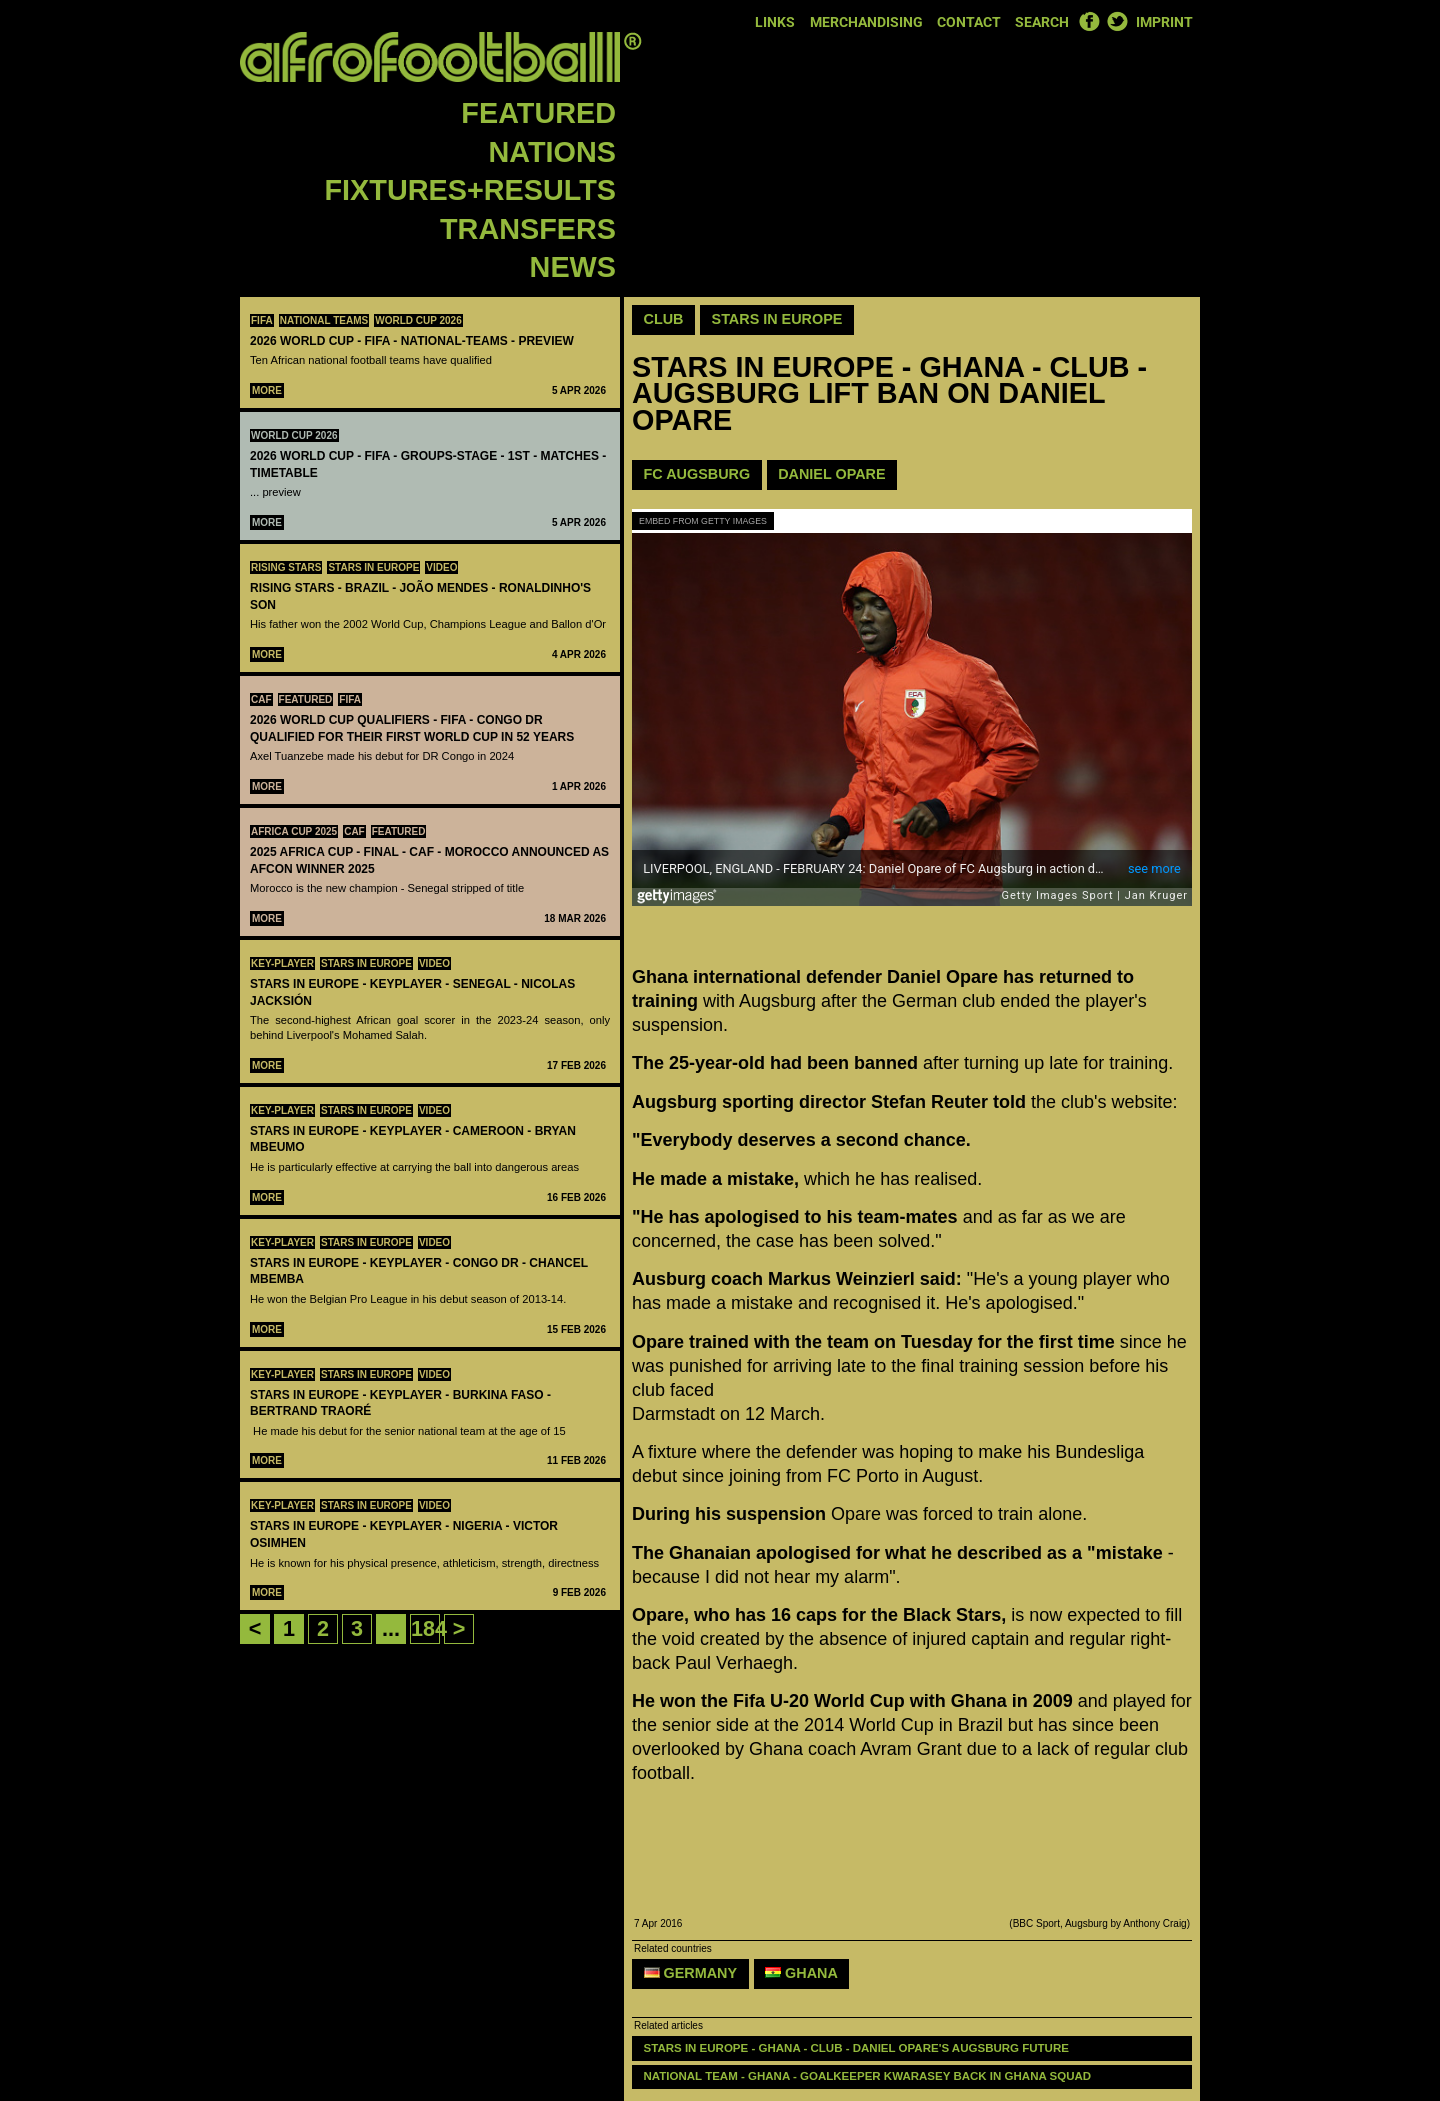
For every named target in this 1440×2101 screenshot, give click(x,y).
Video (441, 567)
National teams (324, 320)
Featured (538, 113)
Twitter (1117, 21)
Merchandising (866, 22)
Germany (691, 1973)
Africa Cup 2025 (294, 831)
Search (1042, 22)
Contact (969, 22)
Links (775, 22)
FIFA (262, 320)
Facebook (1089, 21)
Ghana (801, 1973)
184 (429, 1628)
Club (664, 319)
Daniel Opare (831, 474)
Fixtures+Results (470, 190)
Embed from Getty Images (703, 521)
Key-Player (282, 963)
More (267, 390)
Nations (552, 152)
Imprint (1164, 22)
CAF (261, 699)
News (573, 267)
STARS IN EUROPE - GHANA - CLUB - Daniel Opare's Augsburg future (858, 2048)
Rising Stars (286, 567)
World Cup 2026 (418, 320)
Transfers (528, 229)
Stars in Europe (373, 567)
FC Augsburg (697, 474)
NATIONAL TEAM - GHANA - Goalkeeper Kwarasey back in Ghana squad (868, 2076)
